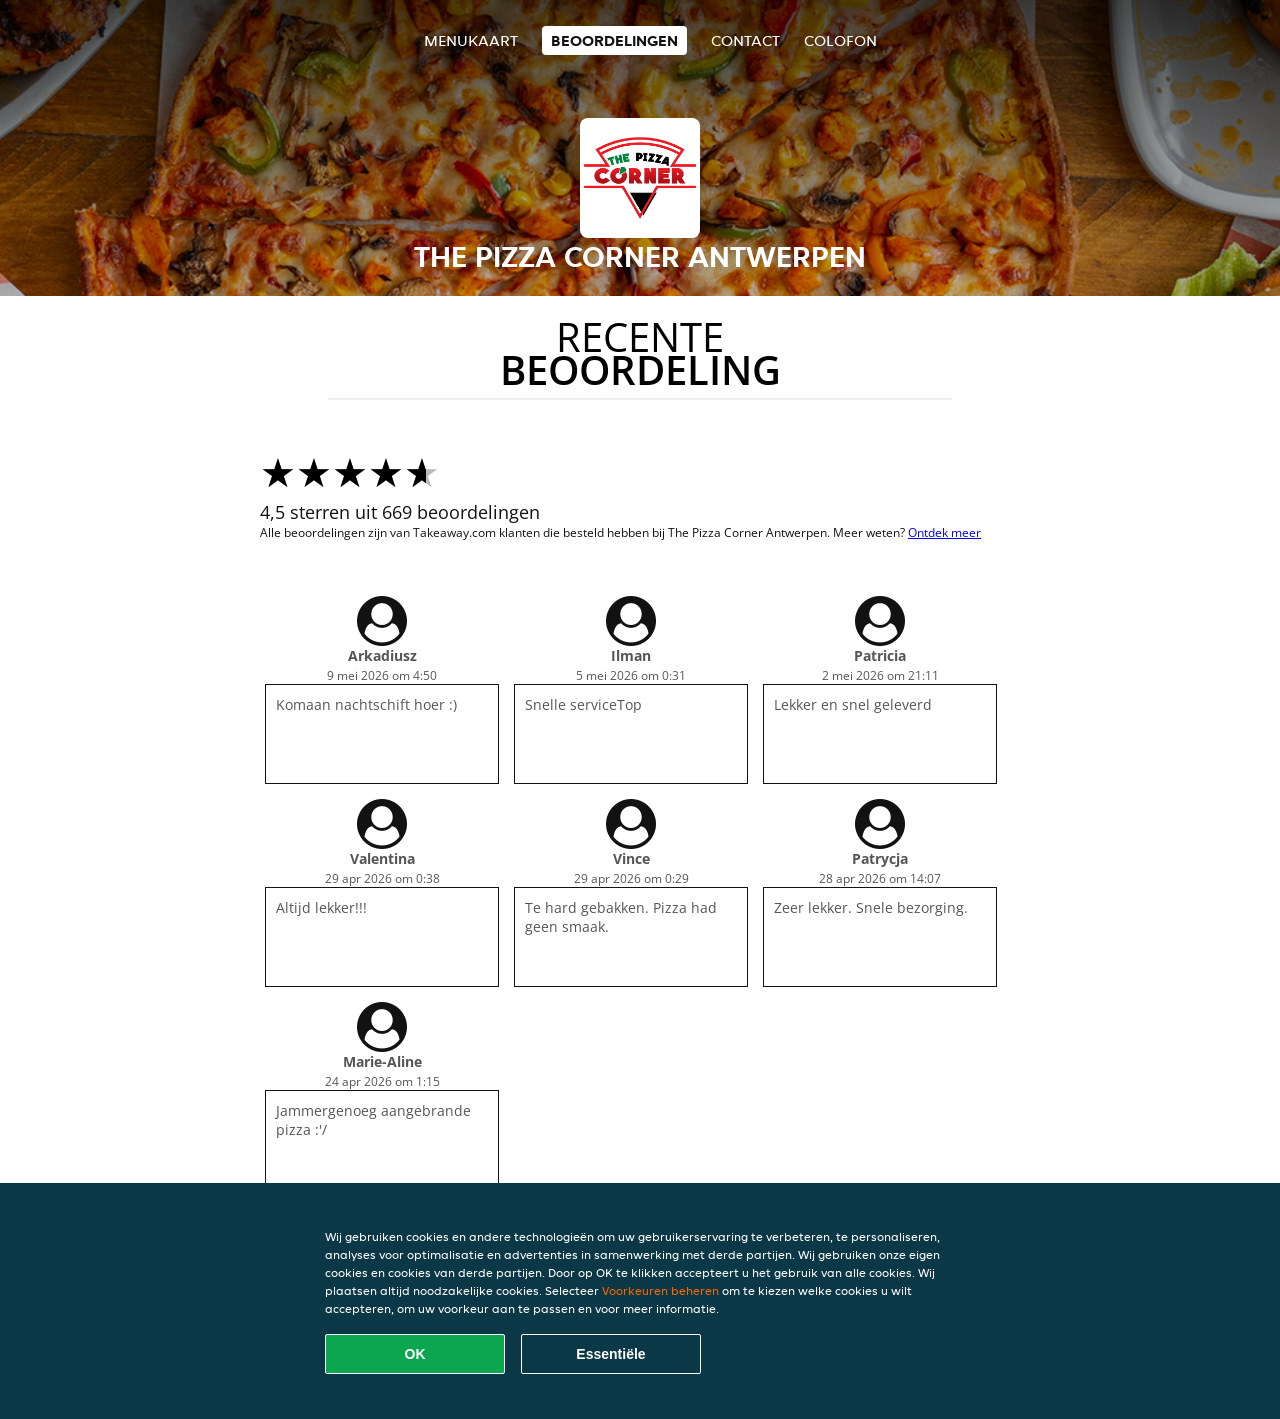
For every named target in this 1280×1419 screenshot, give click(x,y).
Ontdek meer (944, 532)
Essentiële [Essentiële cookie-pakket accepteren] (610, 1354)
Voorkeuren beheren (660, 1290)
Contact (745, 40)
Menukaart (471, 40)
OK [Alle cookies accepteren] (415, 1354)
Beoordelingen (614, 40)
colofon (840, 40)
